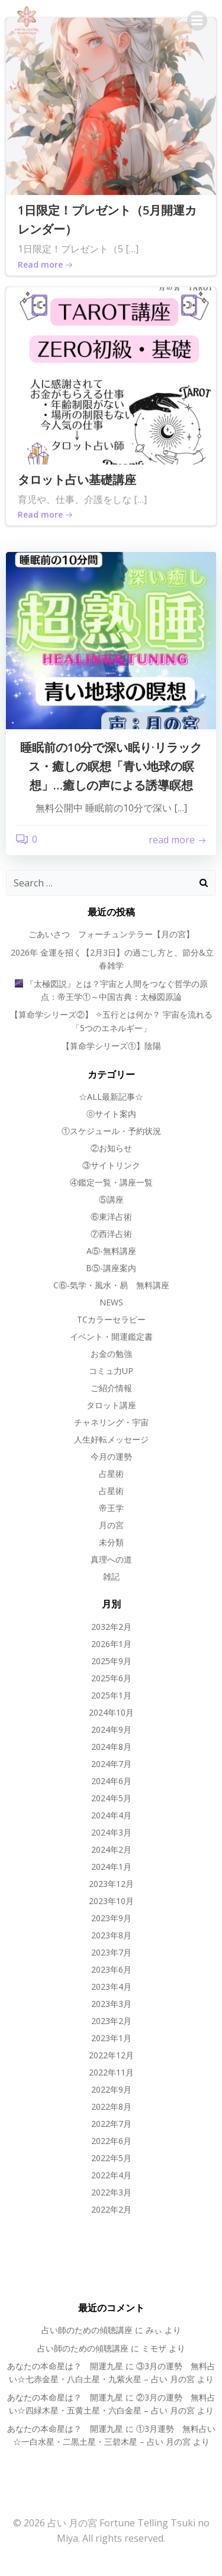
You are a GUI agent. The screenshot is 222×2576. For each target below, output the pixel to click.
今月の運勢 (111, 1456)
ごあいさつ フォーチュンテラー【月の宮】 (111, 934)
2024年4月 (111, 1815)
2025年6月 (111, 1678)
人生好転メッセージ (111, 1439)
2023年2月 (111, 2020)
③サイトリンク (111, 1165)
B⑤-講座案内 (111, 1268)
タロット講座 (111, 1405)
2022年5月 (111, 2158)
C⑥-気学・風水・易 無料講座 (111, 1285)
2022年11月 (111, 2072)
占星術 (111, 1473)
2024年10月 (111, 1712)
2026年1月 (111, 1643)
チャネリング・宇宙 (111, 1422)
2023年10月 (111, 1900)
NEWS (111, 1302)
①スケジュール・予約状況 (111, 1130)
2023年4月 (111, 1986)
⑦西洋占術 (111, 1233)
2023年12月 (111, 1883)
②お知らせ (111, 1148)
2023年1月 (111, 2038)
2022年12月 (111, 2055)
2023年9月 (111, 1918)
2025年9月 (111, 1661)
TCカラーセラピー (111, 1319)
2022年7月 (111, 2123)
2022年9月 (111, 2089)
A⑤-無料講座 (111, 1250)
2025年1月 (111, 1695)
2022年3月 (111, 2192)
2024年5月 (111, 1798)
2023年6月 (111, 1969)
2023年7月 (111, 1952)
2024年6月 (111, 1780)
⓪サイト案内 (111, 1113)
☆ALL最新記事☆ (111, 1096)
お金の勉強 (111, 1353)
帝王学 (111, 1507)
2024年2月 (111, 1849)
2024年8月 (111, 1746)
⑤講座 (111, 1199)
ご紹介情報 (111, 1387)
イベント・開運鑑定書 (111, 1336)
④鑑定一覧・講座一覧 (111, 1182)
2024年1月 (111, 1866)
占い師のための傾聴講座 (87, 2329)
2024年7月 (111, 1763)
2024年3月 (111, 1832)
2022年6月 (111, 2140)
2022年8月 (111, 2106)
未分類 (111, 1542)
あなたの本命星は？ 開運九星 (65, 2366)
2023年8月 (111, 1935)
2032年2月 (111, 1626)
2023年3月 (111, 2003)
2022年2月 (111, 2209)
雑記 (111, 1576)
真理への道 (111, 1559)
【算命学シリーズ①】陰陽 (111, 1045)
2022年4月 (111, 2175)
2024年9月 (111, 1729)
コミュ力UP (111, 1370)
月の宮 (111, 1525)
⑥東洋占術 (111, 1216)
